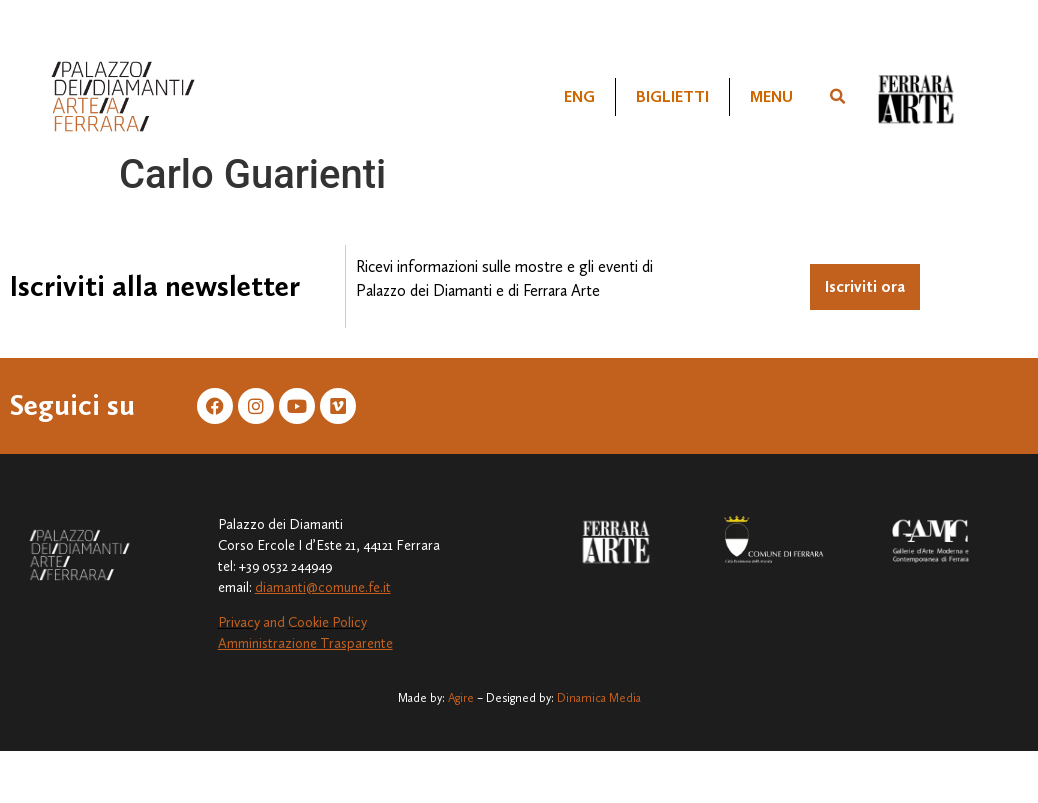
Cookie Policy (327, 622)
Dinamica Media (599, 698)
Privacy (239, 622)
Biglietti (672, 96)
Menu (771, 96)
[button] (837, 97)
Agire (461, 698)
